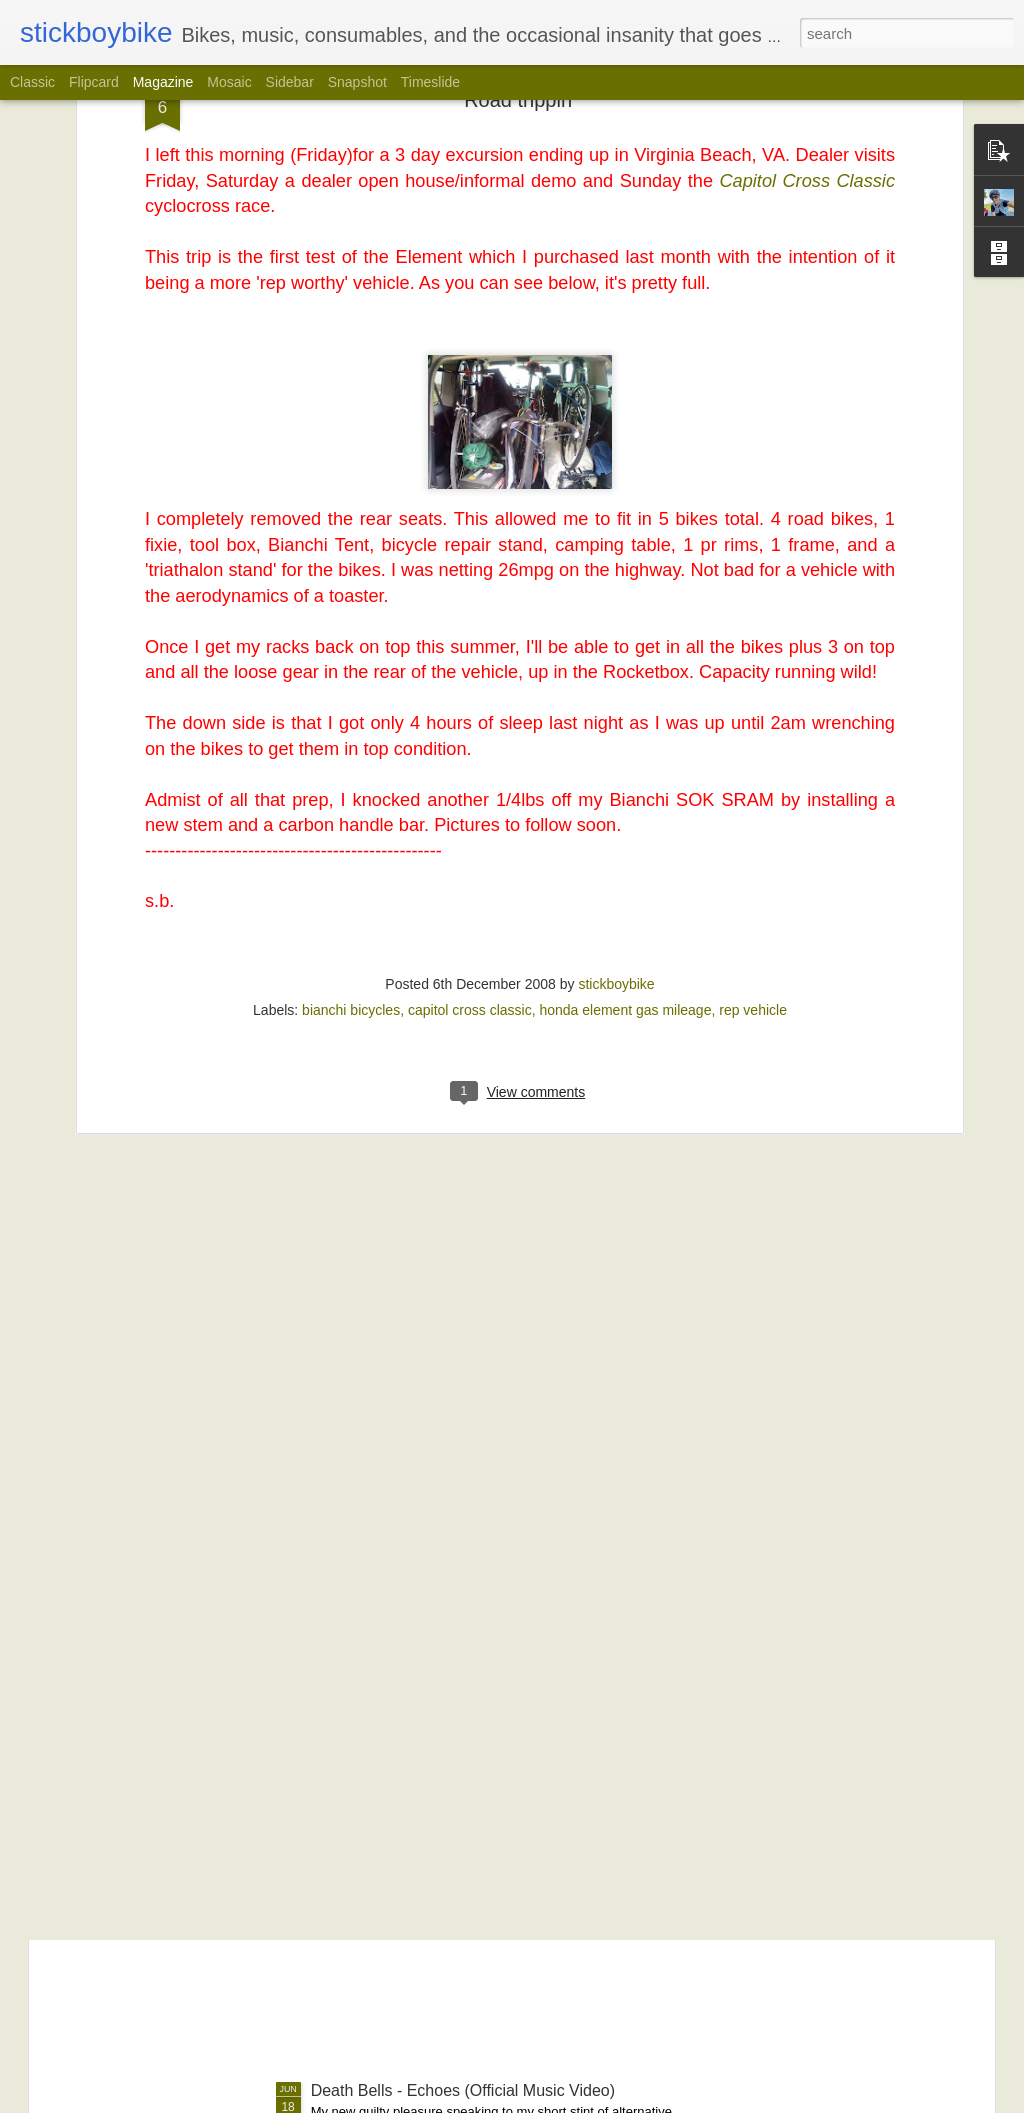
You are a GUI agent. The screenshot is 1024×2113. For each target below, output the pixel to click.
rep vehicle (753, 807)
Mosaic (229, 82)
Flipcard (94, 82)
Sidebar (290, 82)
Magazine (163, 82)
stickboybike (616, 781)
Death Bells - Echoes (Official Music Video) (463, 2090)
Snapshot (357, 82)
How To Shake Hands (388, 1863)
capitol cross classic (470, 807)
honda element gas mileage (625, 807)
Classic (32, 82)
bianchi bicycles (351, 807)
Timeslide (430, 82)
